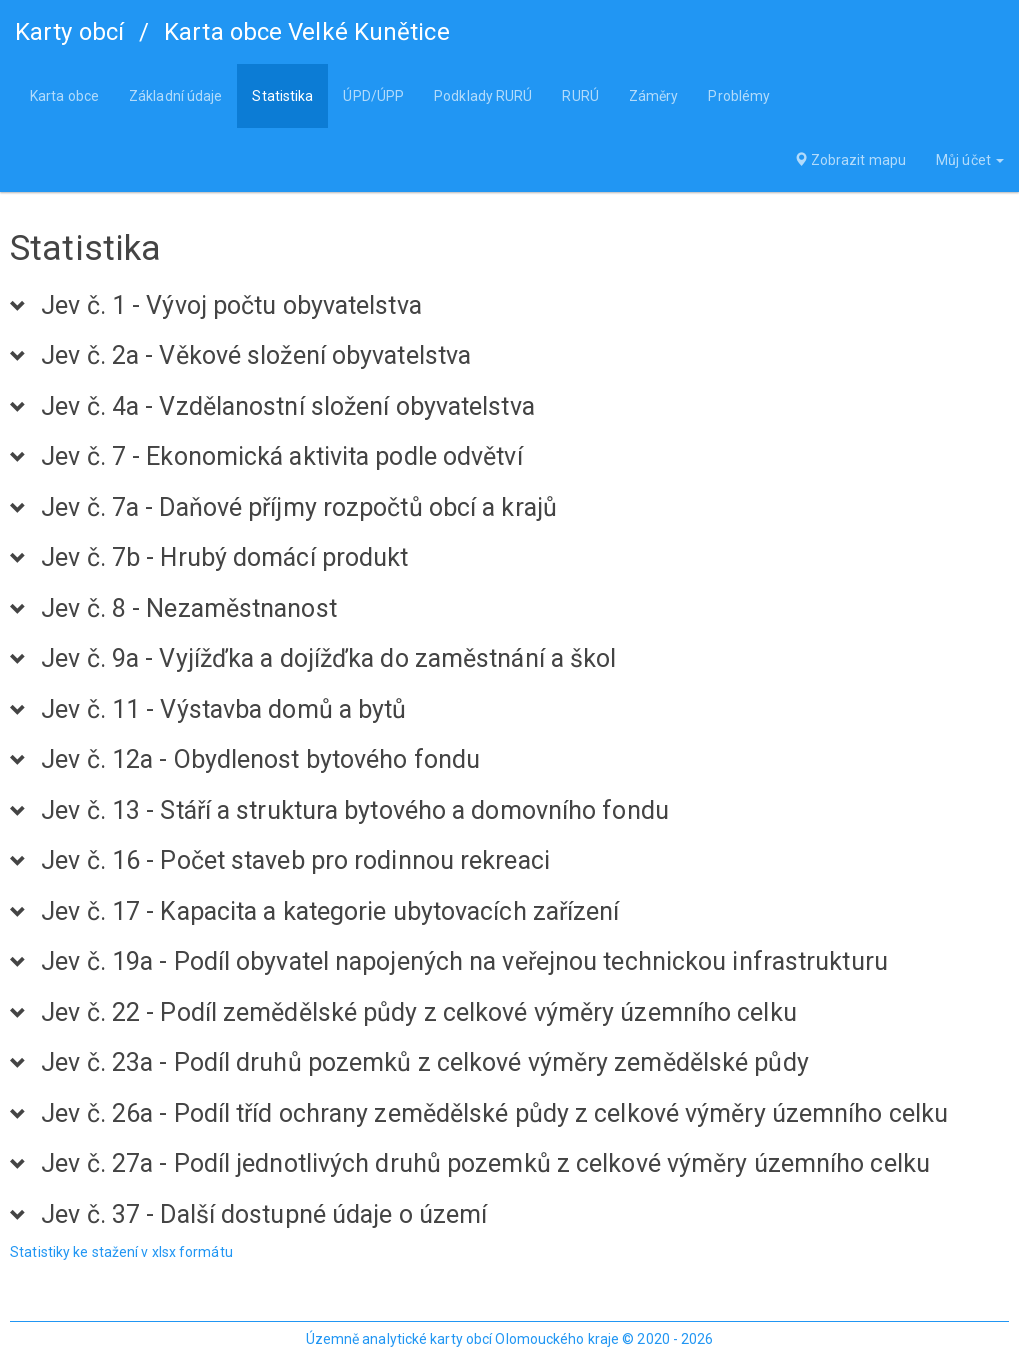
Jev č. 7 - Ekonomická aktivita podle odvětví (281, 457)
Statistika (282, 96)
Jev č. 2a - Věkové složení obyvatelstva (256, 356)
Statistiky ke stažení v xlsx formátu (121, 1252)
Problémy (739, 96)
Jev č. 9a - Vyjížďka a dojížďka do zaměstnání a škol (328, 659)
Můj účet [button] (970, 160)
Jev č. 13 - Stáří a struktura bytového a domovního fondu (355, 811)
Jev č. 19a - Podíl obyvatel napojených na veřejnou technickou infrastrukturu (464, 962)
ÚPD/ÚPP (373, 96)
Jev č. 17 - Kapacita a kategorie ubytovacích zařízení (330, 912)
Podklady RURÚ (483, 96)
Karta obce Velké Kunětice (307, 32)
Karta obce (64, 96)
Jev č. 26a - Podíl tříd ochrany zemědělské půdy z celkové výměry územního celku (494, 1114)
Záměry (654, 96)
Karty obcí (69, 32)
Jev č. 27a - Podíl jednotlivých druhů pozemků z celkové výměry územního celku (485, 1164)
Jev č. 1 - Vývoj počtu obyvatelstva (231, 306)
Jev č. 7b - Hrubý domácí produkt (224, 558)
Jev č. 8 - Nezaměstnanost (189, 609)
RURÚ (580, 96)
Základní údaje (175, 96)
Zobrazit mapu (850, 160)
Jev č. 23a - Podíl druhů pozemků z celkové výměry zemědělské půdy (425, 1063)
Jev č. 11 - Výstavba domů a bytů (223, 710)
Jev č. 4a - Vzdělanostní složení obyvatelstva (288, 407)
